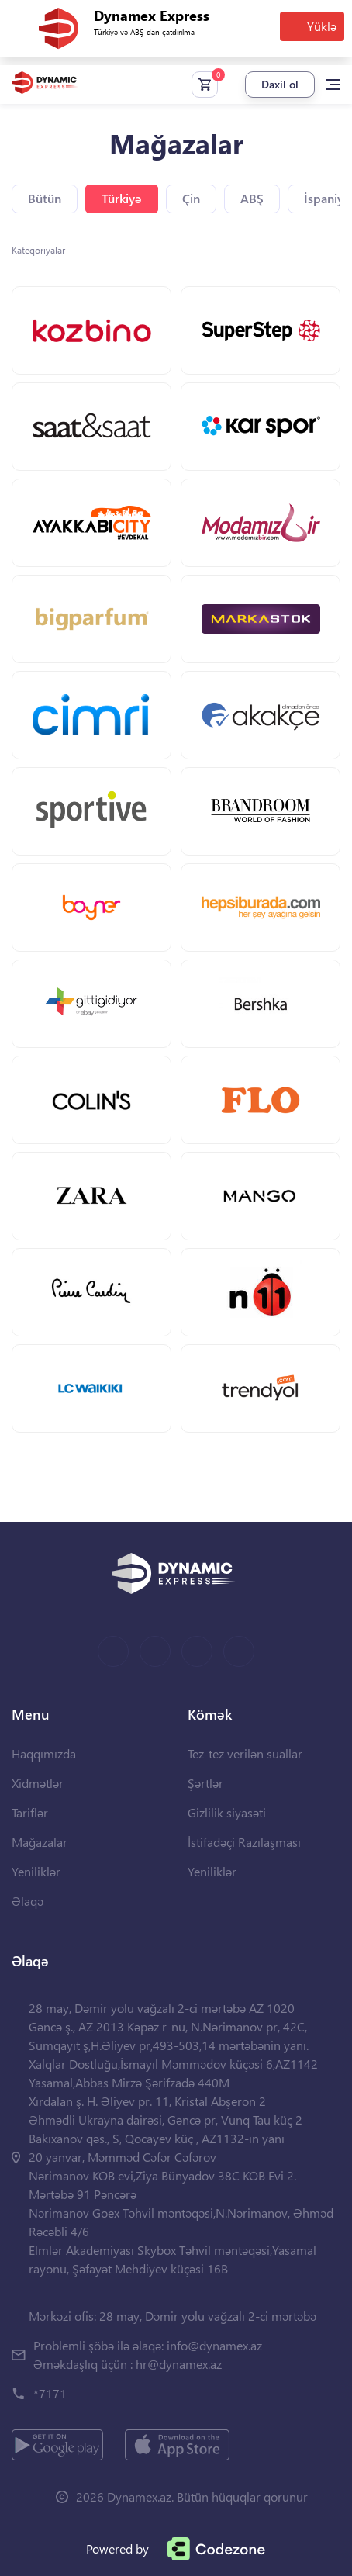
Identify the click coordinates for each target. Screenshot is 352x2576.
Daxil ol (280, 84)
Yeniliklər (36, 1871)
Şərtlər (205, 1783)
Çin (191, 198)
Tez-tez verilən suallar (245, 1753)
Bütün (44, 198)
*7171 (50, 2393)
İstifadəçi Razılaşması (244, 1842)
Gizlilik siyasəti (227, 1812)
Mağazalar (39, 1842)
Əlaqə (27, 1901)
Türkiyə (122, 198)
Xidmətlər (38, 1783)
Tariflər (30, 1812)
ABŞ (252, 198)
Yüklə (321, 26)
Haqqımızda (44, 1753)
